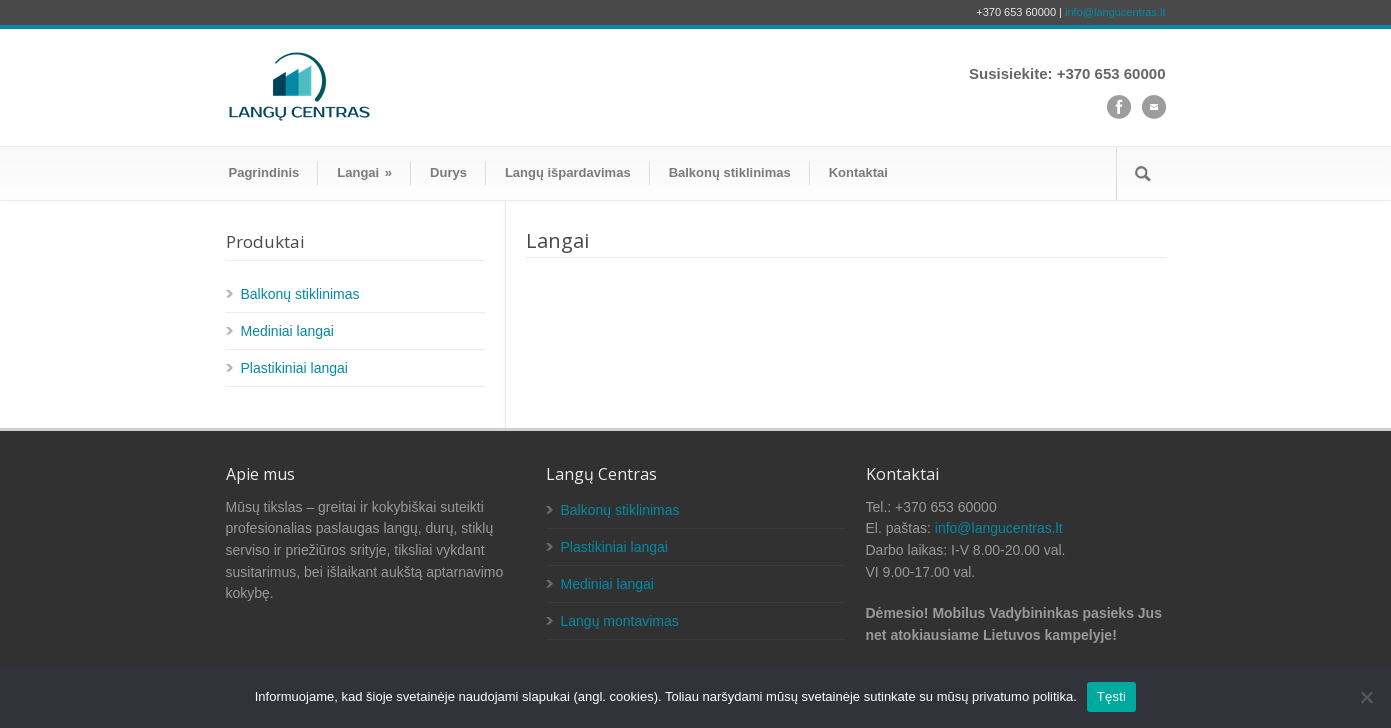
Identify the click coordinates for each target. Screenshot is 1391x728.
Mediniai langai (287, 331)
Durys (448, 172)
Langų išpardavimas (568, 172)
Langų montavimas (620, 621)
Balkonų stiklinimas (730, 172)
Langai (364, 172)
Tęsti (1111, 696)
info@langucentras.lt (1115, 12)
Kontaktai (858, 172)
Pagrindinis (264, 172)
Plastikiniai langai (294, 368)
